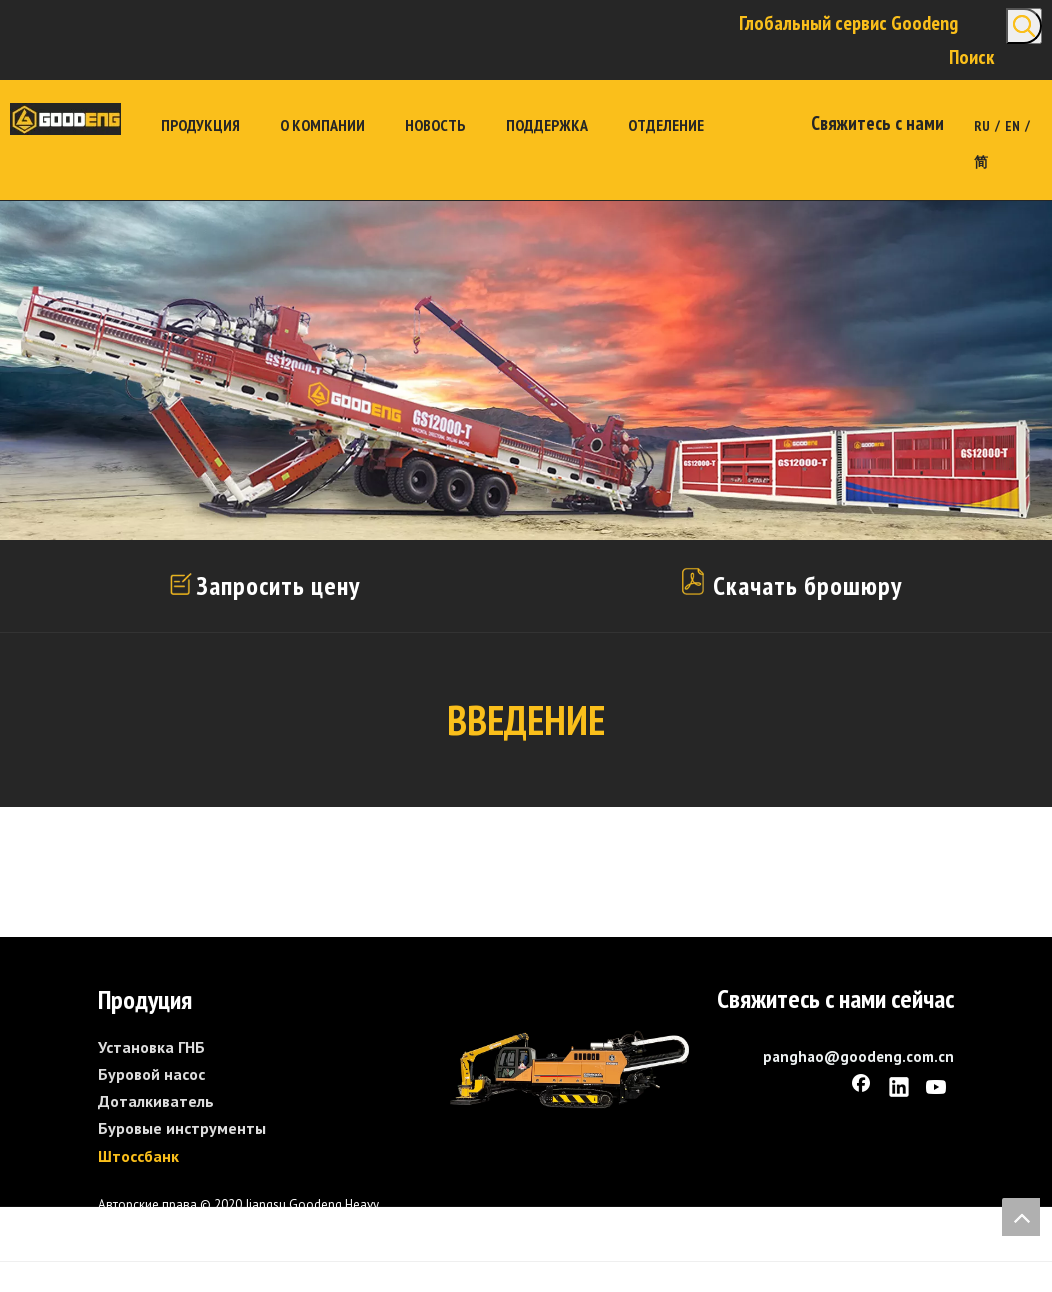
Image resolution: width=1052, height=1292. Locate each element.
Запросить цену (278, 585)
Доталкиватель (156, 1101)
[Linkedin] (899, 1089)
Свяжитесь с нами (877, 123)
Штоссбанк (138, 1156)
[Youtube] (937, 1089)
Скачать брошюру (789, 585)
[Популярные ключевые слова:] (1024, 26)
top (1021, 1217)
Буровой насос (151, 1074)
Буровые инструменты (182, 1128)
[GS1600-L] (569, 1069)
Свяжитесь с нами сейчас (835, 998)
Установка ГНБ (151, 1047)
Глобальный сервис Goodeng (848, 23)
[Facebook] (861, 1089)
